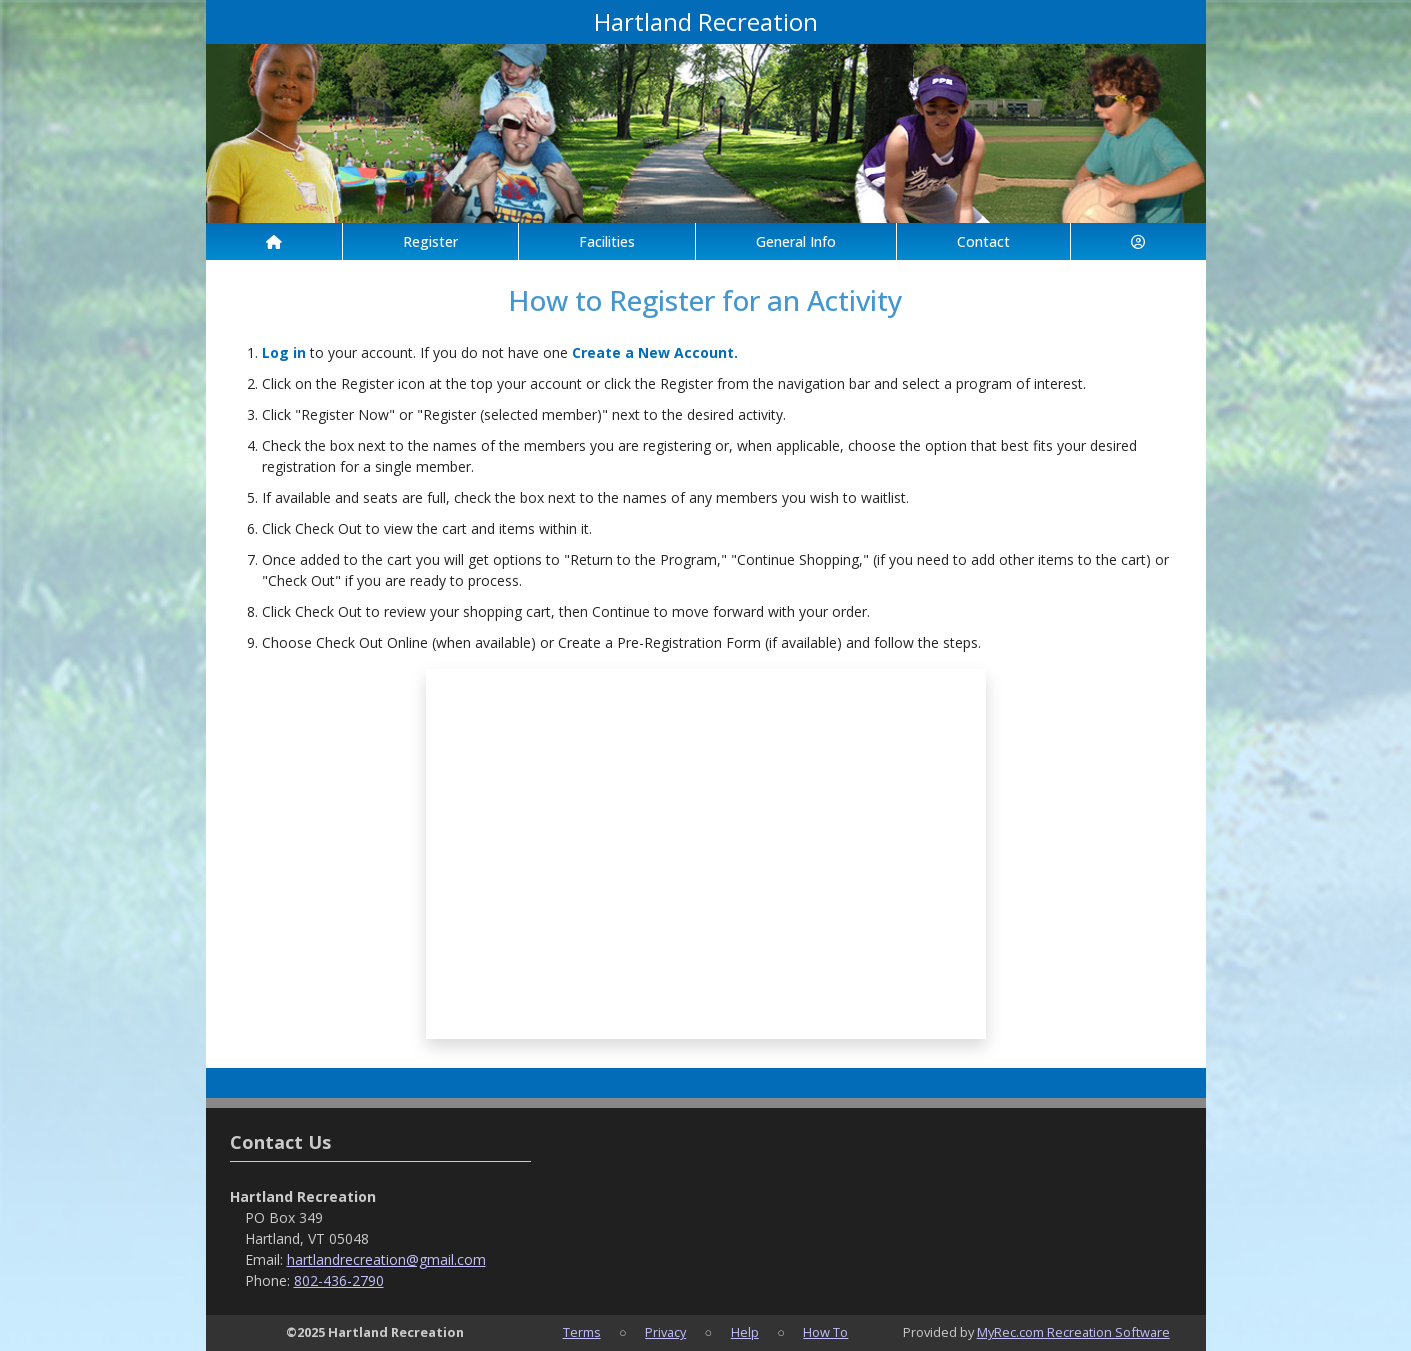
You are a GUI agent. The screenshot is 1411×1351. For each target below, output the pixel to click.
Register (430, 241)
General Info (796, 241)
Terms (582, 1332)
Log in (284, 352)
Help (745, 1332)
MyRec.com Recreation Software (1073, 1332)
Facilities (607, 241)
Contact (983, 241)
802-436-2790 (339, 1280)
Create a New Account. (655, 352)
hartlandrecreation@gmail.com (386, 1259)
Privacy (665, 1332)
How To (825, 1332)
